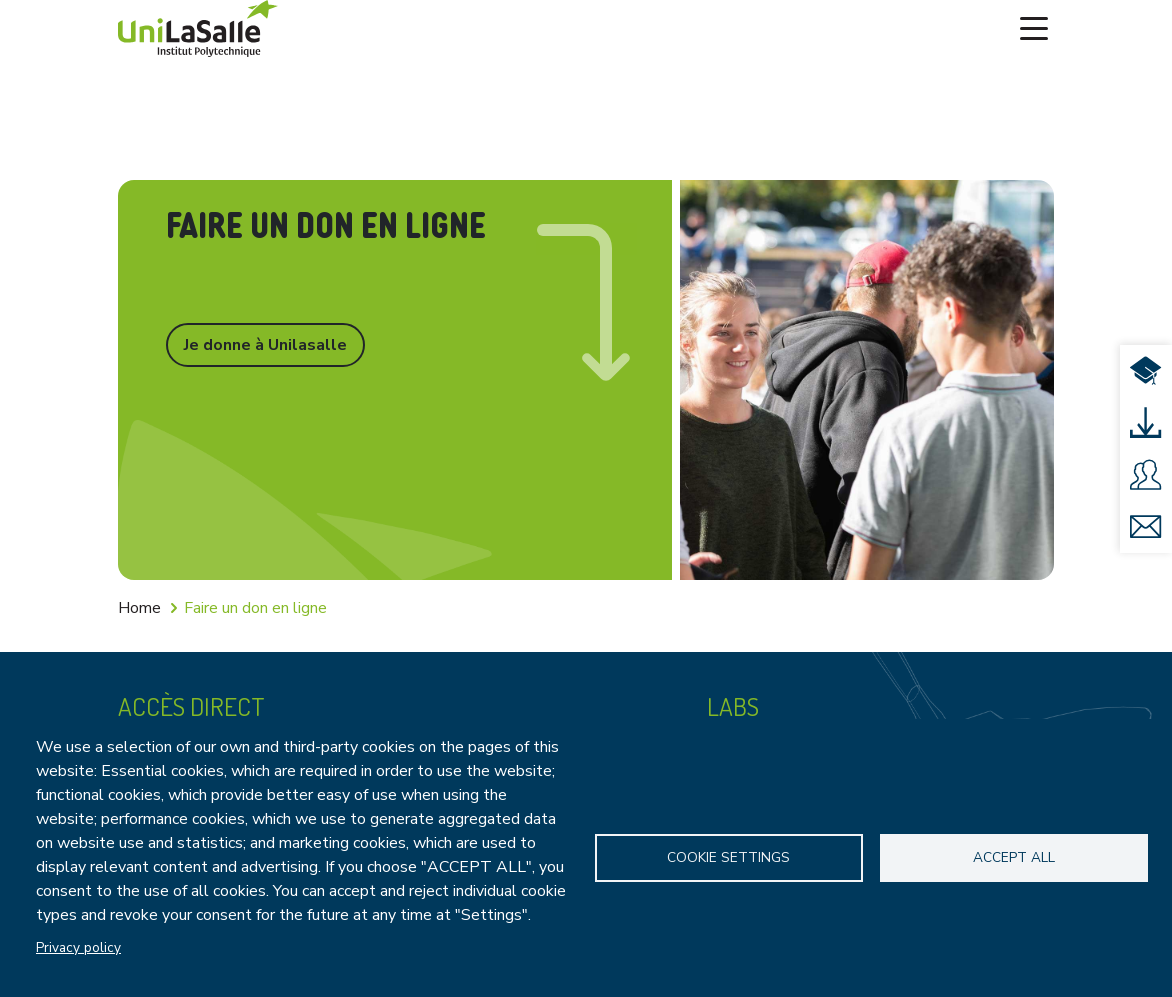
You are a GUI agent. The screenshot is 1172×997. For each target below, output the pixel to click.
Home (139, 608)
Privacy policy (78, 947)
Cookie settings (728, 857)
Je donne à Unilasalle (265, 345)
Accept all (1014, 857)
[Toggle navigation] (1034, 29)
